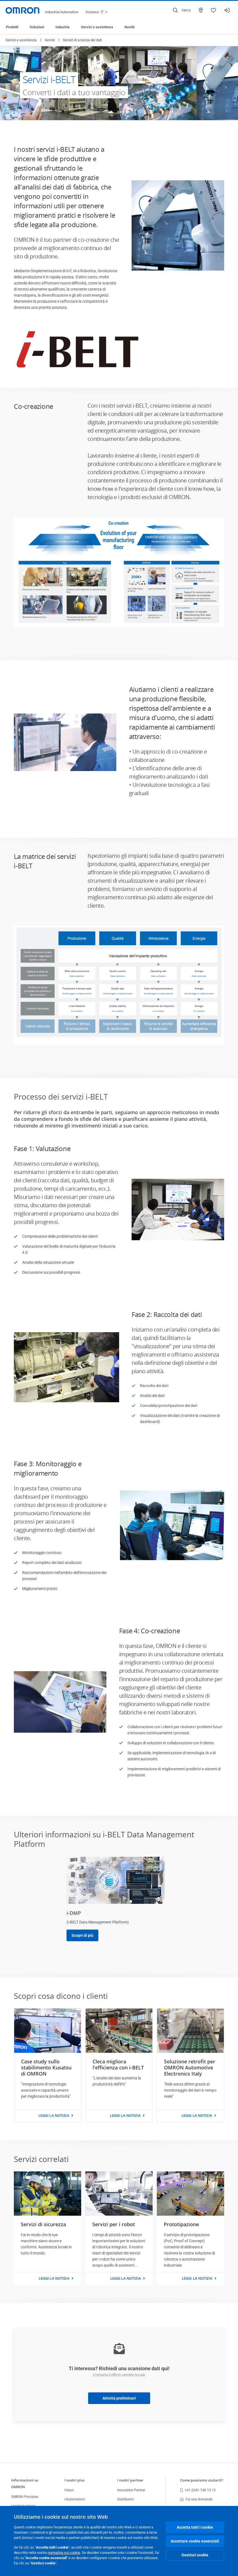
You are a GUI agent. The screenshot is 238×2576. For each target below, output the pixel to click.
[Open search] (181, 10)
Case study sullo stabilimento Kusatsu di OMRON (46, 2067)
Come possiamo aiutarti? (201, 2480)
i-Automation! (74, 2499)
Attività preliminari (119, 2398)
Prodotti (12, 27)
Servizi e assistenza (97, 27)
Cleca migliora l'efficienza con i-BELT (118, 2064)
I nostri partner (130, 2480)
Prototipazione (181, 2224)
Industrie (62, 27)
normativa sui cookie (64, 2553)
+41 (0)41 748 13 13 (198, 2490)
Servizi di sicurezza (43, 2224)
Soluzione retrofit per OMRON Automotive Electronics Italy (189, 2067)
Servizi (50, 40)
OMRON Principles (24, 2497)
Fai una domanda (196, 2499)
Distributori (125, 2499)
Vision (69, 2490)
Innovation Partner (131, 2490)
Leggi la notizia (54, 2115)
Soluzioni (37, 27)
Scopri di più (82, 1935)
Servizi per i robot (113, 2224)
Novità (129, 27)
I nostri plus (74, 2480)
